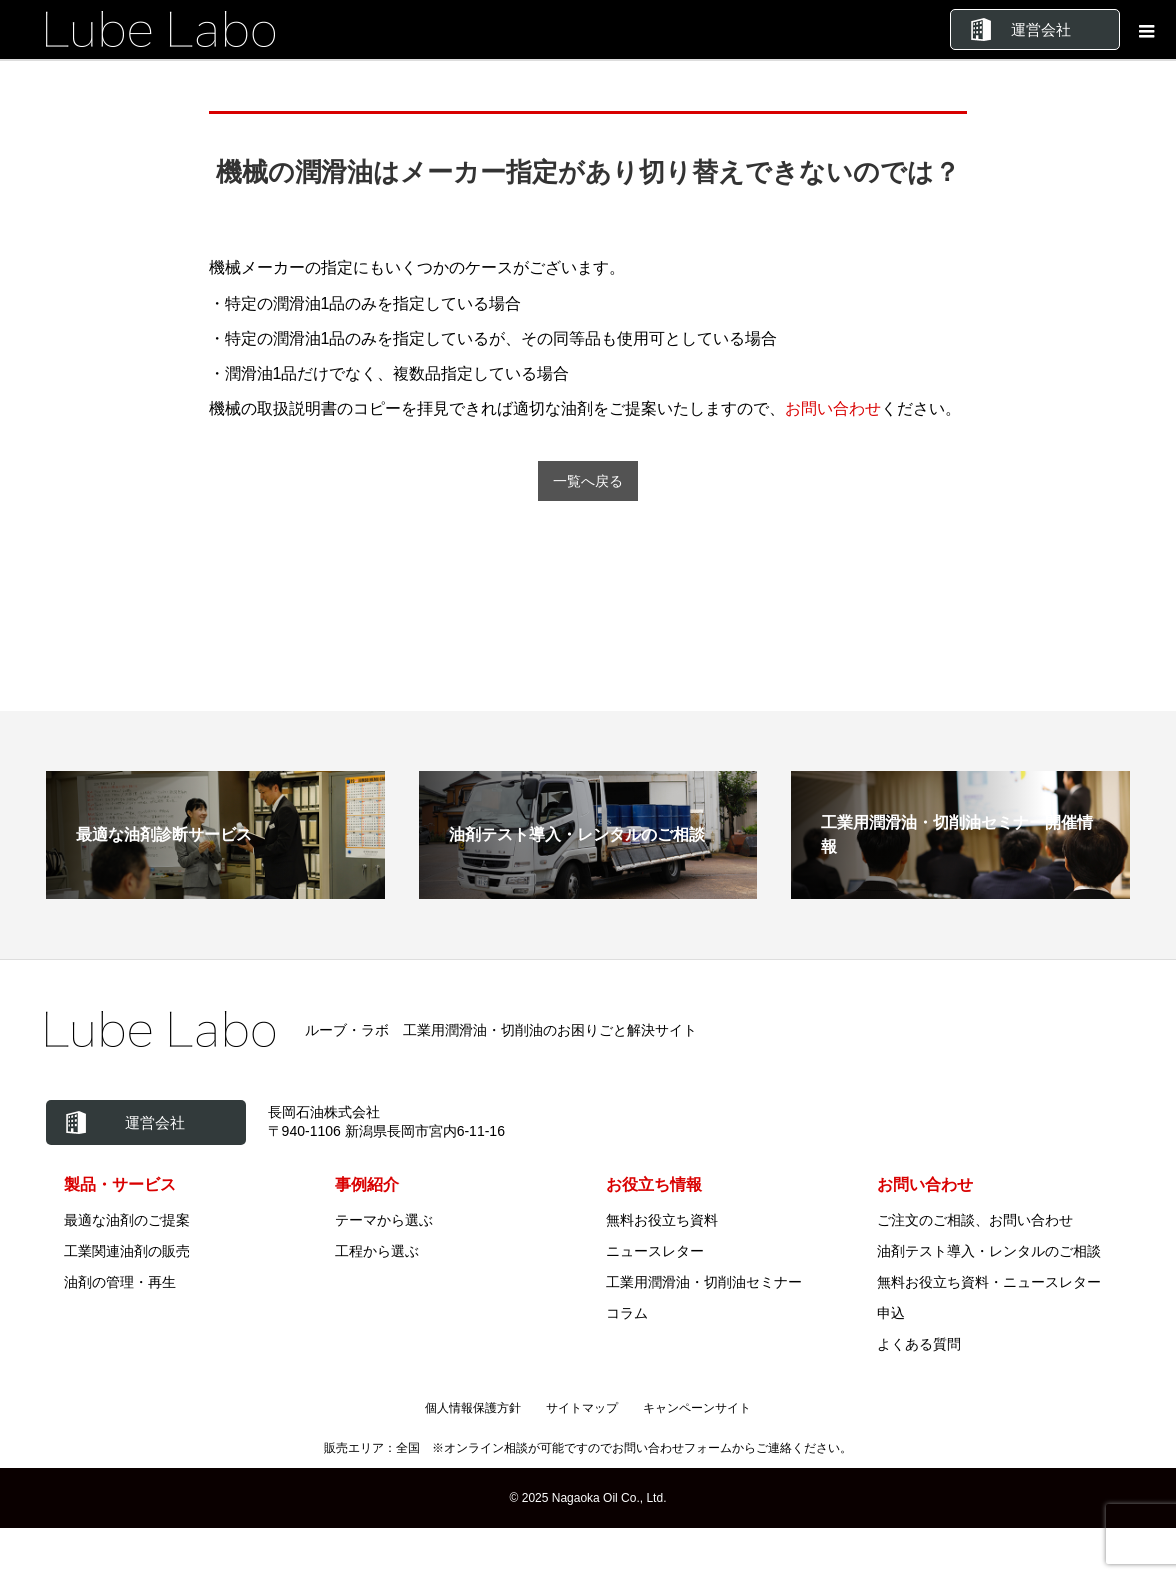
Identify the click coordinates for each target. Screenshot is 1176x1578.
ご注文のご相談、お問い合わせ (975, 1220)
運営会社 (1041, 29)
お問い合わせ (833, 408)
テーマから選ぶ (384, 1220)
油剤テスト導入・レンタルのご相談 (989, 1251)
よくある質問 (919, 1344)
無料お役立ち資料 (662, 1220)
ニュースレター (655, 1251)
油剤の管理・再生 (120, 1282)
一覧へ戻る (588, 481)
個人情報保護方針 (473, 1408)
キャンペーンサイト (697, 1408)
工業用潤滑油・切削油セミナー (704, 1282)
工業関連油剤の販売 (127, 1251)
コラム (627, 1313)
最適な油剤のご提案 (127, 1220)
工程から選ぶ (377, 1251)
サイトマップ (582, 1408)
